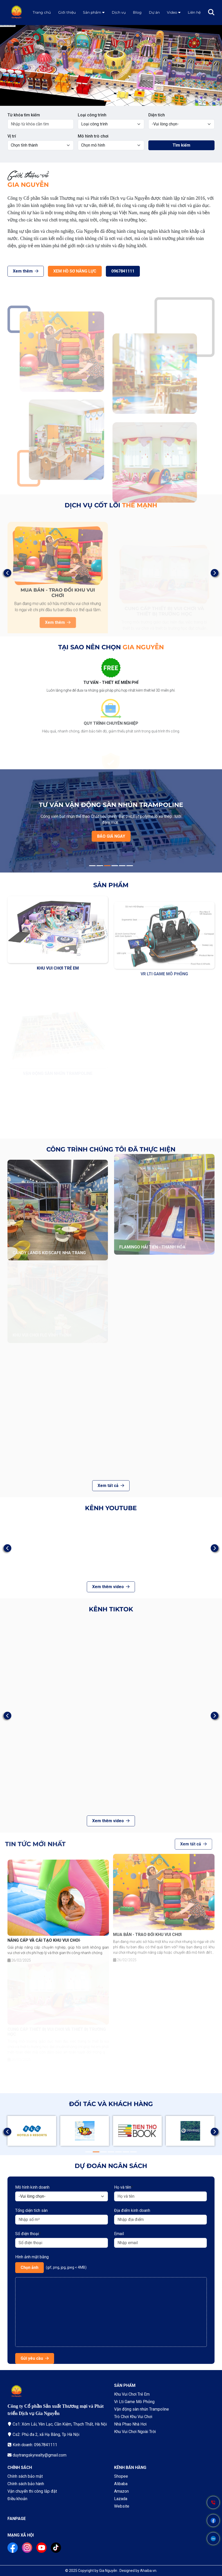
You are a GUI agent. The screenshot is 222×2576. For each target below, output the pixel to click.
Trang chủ (42, 12)
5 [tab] (122, 865)
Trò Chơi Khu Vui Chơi (133, 2416)
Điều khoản (17, 2498)
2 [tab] (100, 865)
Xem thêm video (111, 1586)
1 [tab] (92, 865)
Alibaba (120, 2483)
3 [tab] (107, 865)
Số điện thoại (27, 2233)
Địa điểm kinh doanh (132, 2210)
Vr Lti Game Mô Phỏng (134, 2401)
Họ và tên (122, 2187)
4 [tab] (115, 865)
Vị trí (11, 136)
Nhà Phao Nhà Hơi (130, 2424)
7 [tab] (133, 2151)
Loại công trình (92, 115)
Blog (137, 12)
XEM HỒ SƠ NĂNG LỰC (50, 271)
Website (121, 2506)
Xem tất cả (111, 1485)
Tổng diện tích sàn (31, 2210)
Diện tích (156, 115)
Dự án (154, 12)
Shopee (121, 2476)
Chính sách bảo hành (25, 2483)
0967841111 (98, 271)
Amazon (121, 2491)
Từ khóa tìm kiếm (23, 115)
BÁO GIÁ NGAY (111, 836)
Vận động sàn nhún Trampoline (141, 2409)
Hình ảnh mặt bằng (32, 2256)
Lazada (120, 2498)
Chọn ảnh (29, 2267)
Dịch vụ (119, 12)
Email (119, 2233)
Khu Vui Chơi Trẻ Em (132, 2394)
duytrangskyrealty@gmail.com (39, 2455)
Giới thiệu (67, 12)
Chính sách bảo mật (25, 2476)
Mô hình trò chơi (93, 136)
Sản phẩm (92, 12)
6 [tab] (129, 865)
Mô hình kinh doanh (32, 2187)
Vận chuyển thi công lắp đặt (32, 2491)
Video (172, 12)
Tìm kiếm (181, 145)
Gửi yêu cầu (35, 2358)
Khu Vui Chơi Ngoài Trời (135, 2431)
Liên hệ (194, 12)
